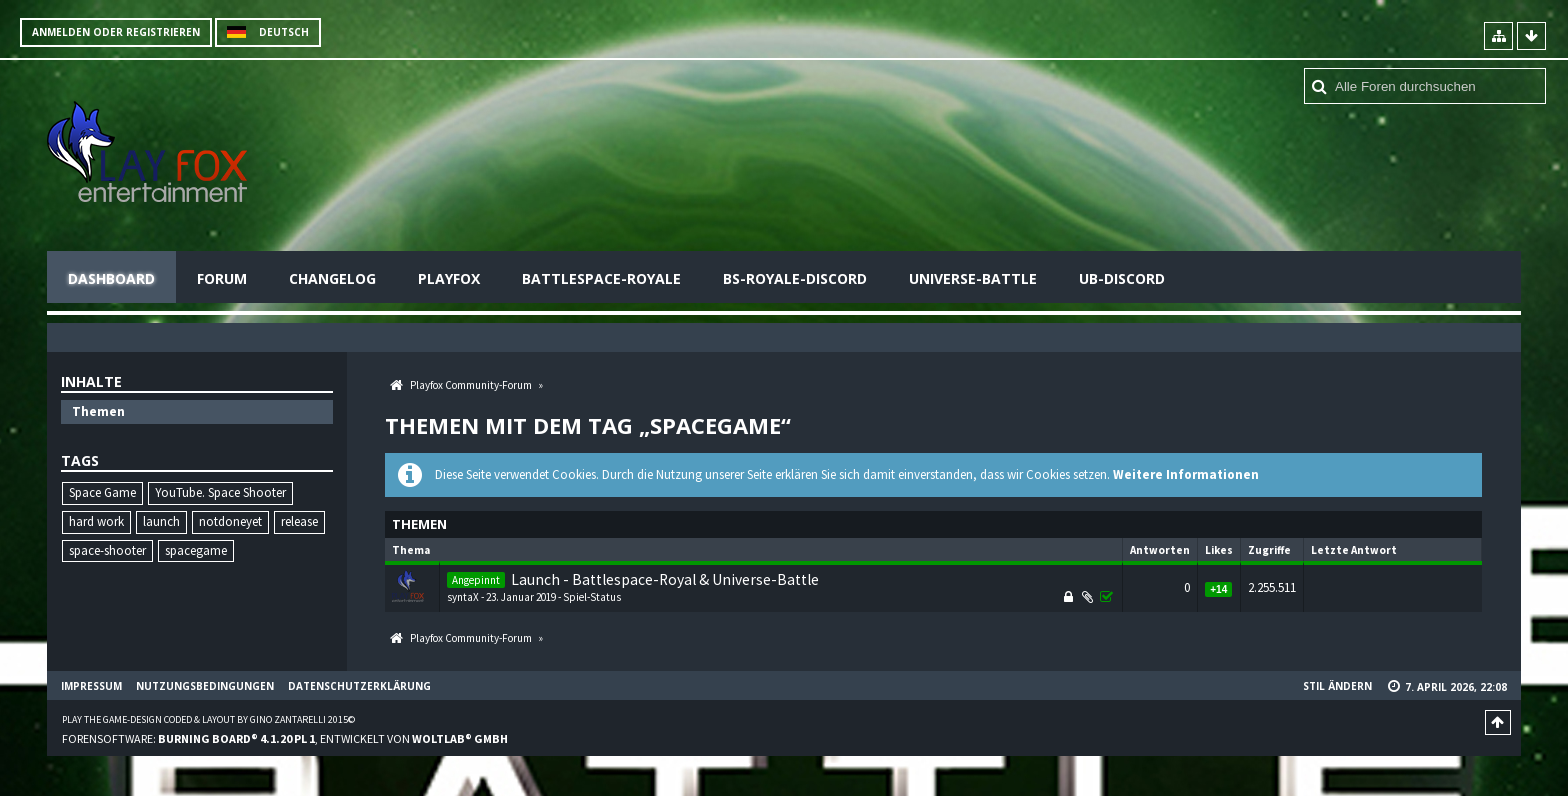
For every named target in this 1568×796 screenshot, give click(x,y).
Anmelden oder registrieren (116, 32)
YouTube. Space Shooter (220, 492)
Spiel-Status (592, 597)
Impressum (91, 686)
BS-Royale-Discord (795, 278)
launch (161, 521)
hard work (96, 521)
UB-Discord (1122, 278)
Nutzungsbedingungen (205, 686)
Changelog (332, 278)
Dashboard (111, 278)
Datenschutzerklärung (359, 686)
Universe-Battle (973, 278)
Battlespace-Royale (601, 278)
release (299, 521)
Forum (222, 278)
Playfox (449, 278)
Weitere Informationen (1186, 474)
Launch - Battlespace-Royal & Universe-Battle (665, 579)
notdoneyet (230, 521)
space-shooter (107, 550)
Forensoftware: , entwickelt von (285, 738)
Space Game (102, 492)
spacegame (196, 550)
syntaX (463, 597)
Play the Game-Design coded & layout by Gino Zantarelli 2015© (208, 719)
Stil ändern (1337, 686)
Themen (98, 411)
